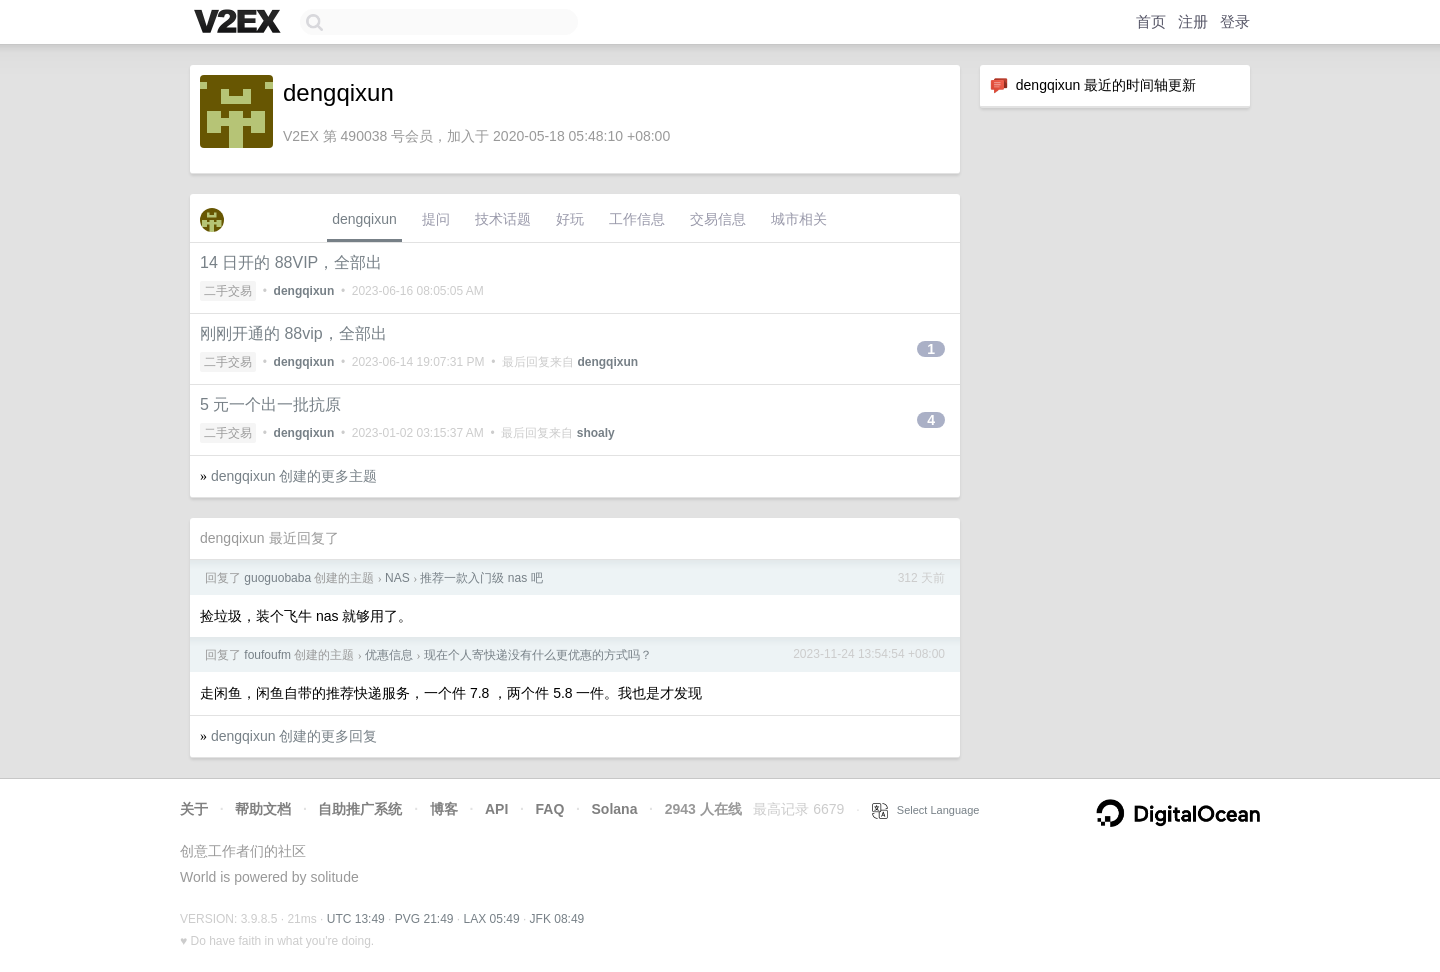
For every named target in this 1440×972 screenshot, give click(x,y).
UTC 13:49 (356, 919)
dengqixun (364, 219)
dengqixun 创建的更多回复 (294, 736)
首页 (1151, 21)
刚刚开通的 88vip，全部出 (293, 333)
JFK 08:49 (557, 919)
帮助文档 (263, 809)
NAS (397, 578)
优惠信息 (389, 655)
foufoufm (267, 655)
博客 (444, 809)
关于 (194, 809)
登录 (1235, 21)
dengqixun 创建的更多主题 (294, 476)
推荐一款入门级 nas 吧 (481, 578)
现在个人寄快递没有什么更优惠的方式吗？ (538, 655)
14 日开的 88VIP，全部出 (291, 262)
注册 (1193, 21)
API (496, 809)
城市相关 (799, 219)
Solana (615, 809)
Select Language (926, 810)
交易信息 (718, 219)
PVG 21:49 (424, 919)
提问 (436, 219)
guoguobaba (277, 578)
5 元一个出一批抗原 (270, 404)
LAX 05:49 (492, 919)
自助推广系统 (360, 809)
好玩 (570, 219)
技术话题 (503, 219)
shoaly (596, 433)
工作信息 (637, 219)
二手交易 (228, 291)
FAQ (550, 809)
